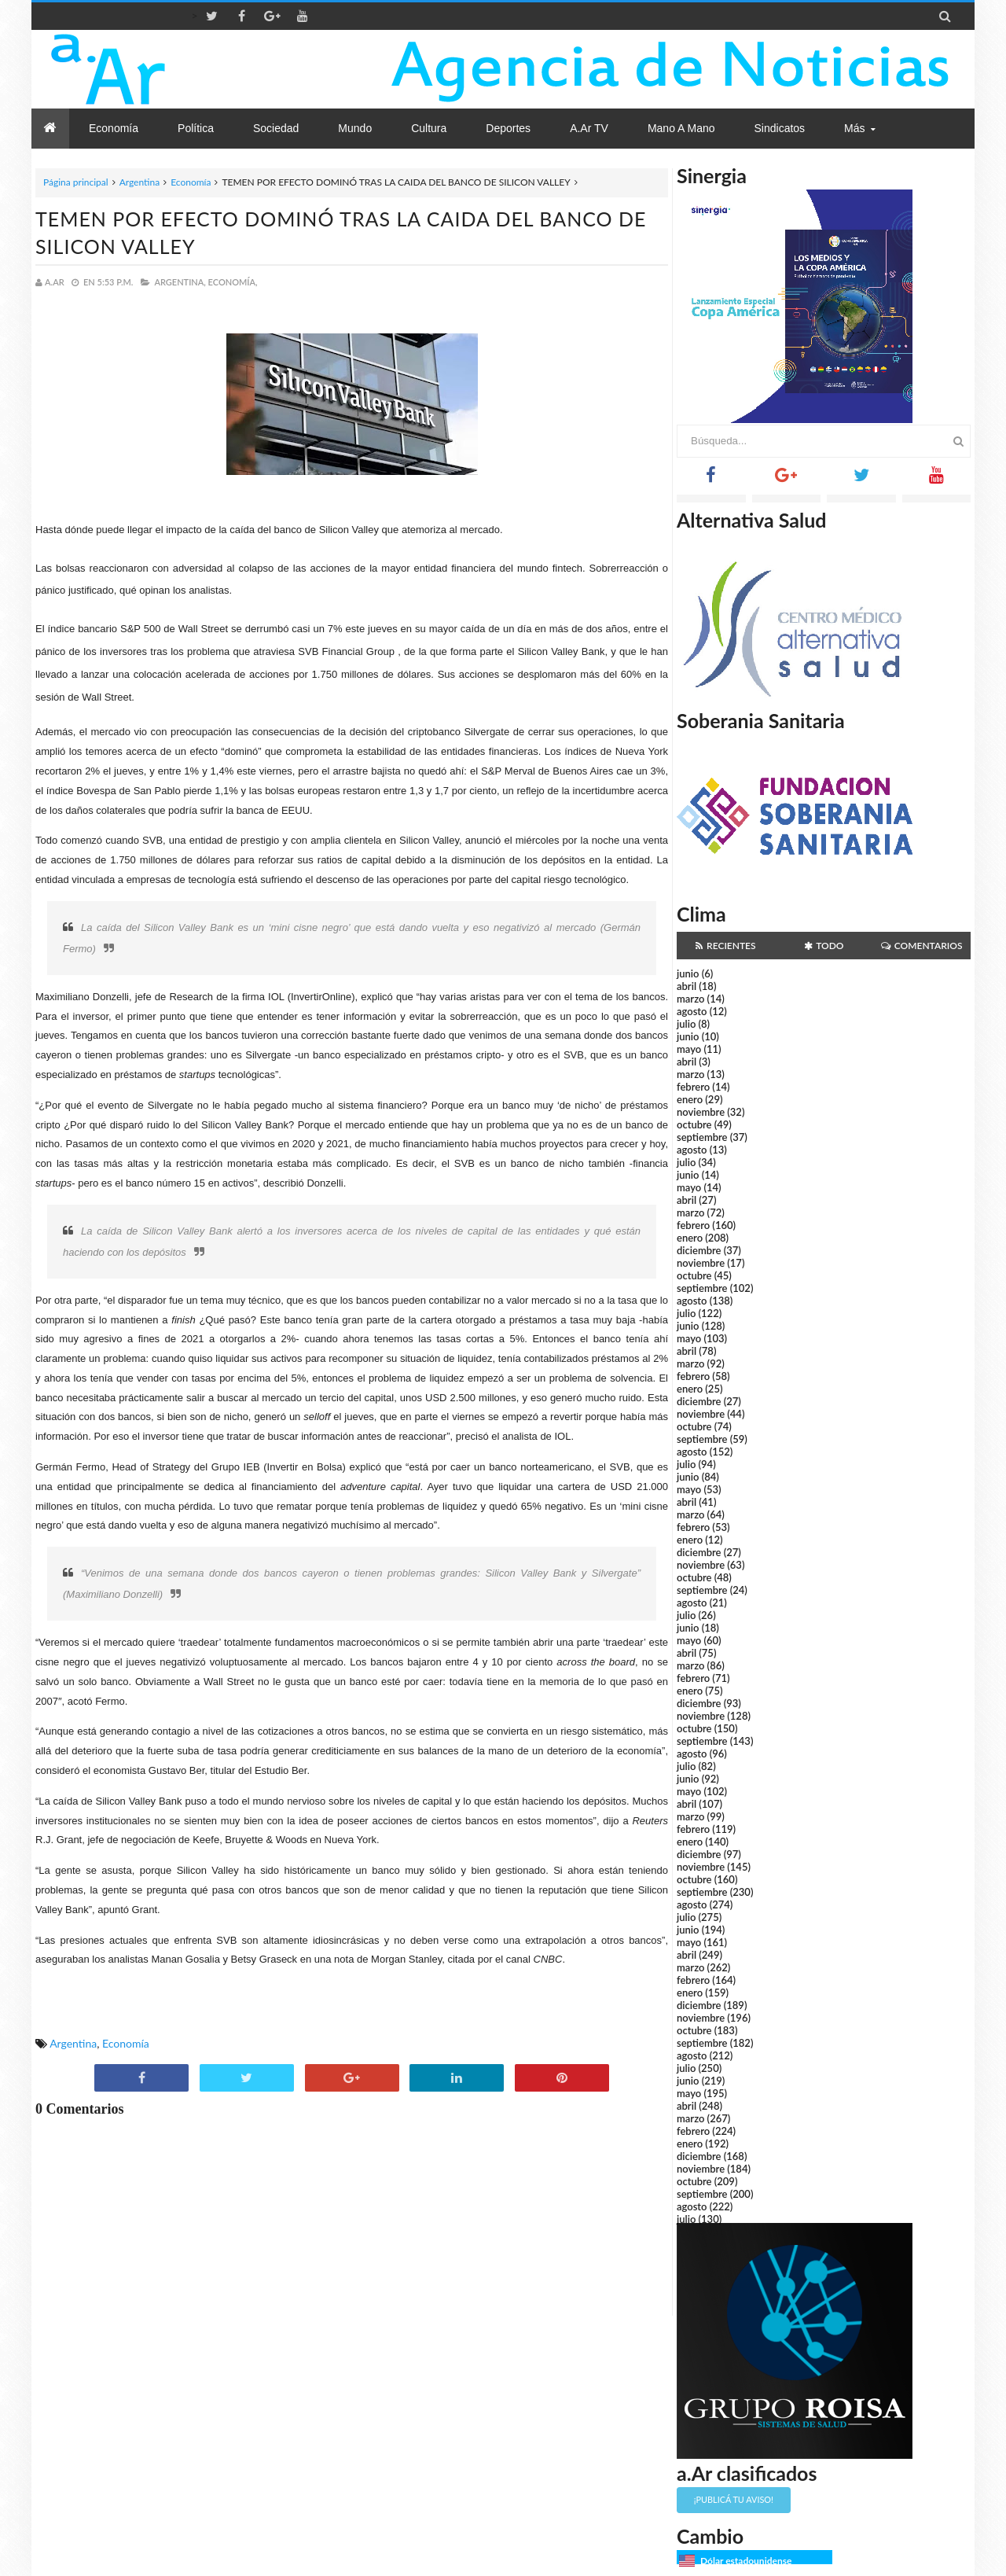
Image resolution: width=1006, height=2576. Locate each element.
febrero (693, 1086)
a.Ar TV (589, 128)
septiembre (702, 1137)
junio (688, 973)
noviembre (701, 1112)
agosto (692, 1011)
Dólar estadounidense (745, 2561)
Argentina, (179, 282)
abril (686, 986)
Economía (191, 182)
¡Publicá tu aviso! (733, 2499)
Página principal (75, 182)
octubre (694, 1124)
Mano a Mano (681, 128)
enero (690, 1099)
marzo (690, 998)
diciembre (699, 1250)
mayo (689, 1049)
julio (686, 1024)
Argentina (139, 182)
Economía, (233, 282)
